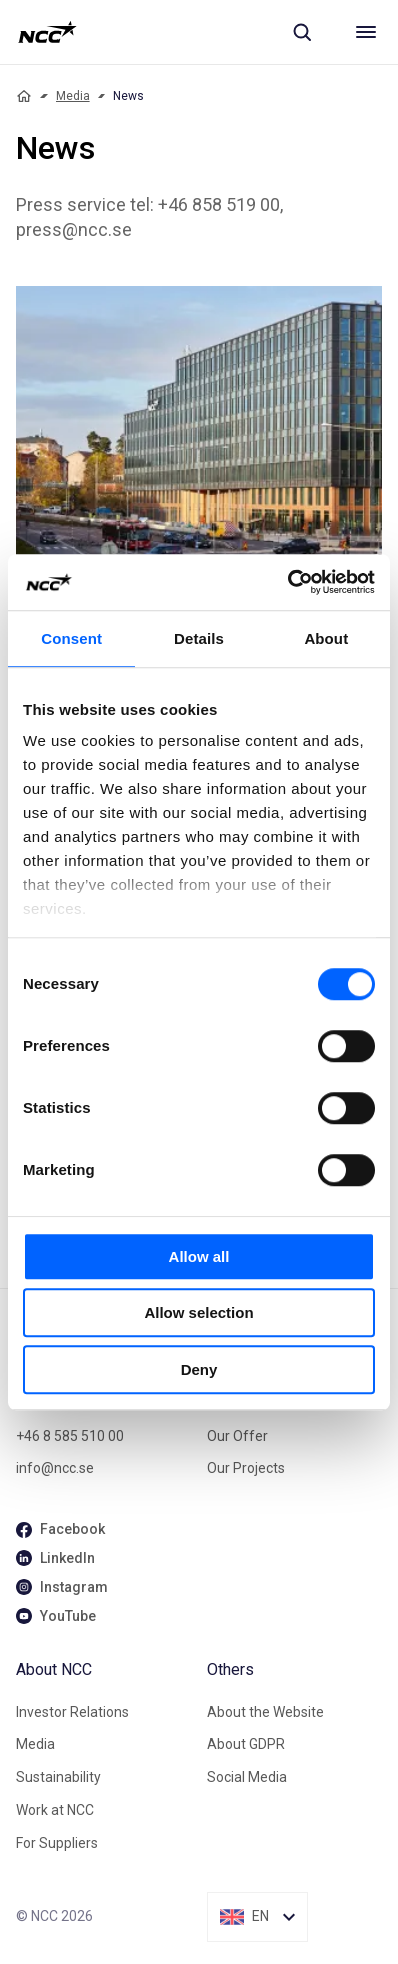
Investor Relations (72, 1712)
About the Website (265, 1712)
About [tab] (326, 638)
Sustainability (58, 1777)
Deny (199, 1369)
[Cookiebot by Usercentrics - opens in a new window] (287, 582)
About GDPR (246, 1744)
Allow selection (198, 1312)
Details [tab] (199, 638)
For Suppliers (57, 1843)
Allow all (199, 1256)
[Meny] (366, 32)
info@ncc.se (55, 1468)
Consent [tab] (71, 638)
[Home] (24, 96)
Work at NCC (55, 1810)
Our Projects (246, 1468)
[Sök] (302, 32)
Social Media (247, 1777)
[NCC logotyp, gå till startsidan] (47, 32)
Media (73, 96)
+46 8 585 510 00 (70, 1436)
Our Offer (237, 1436)
